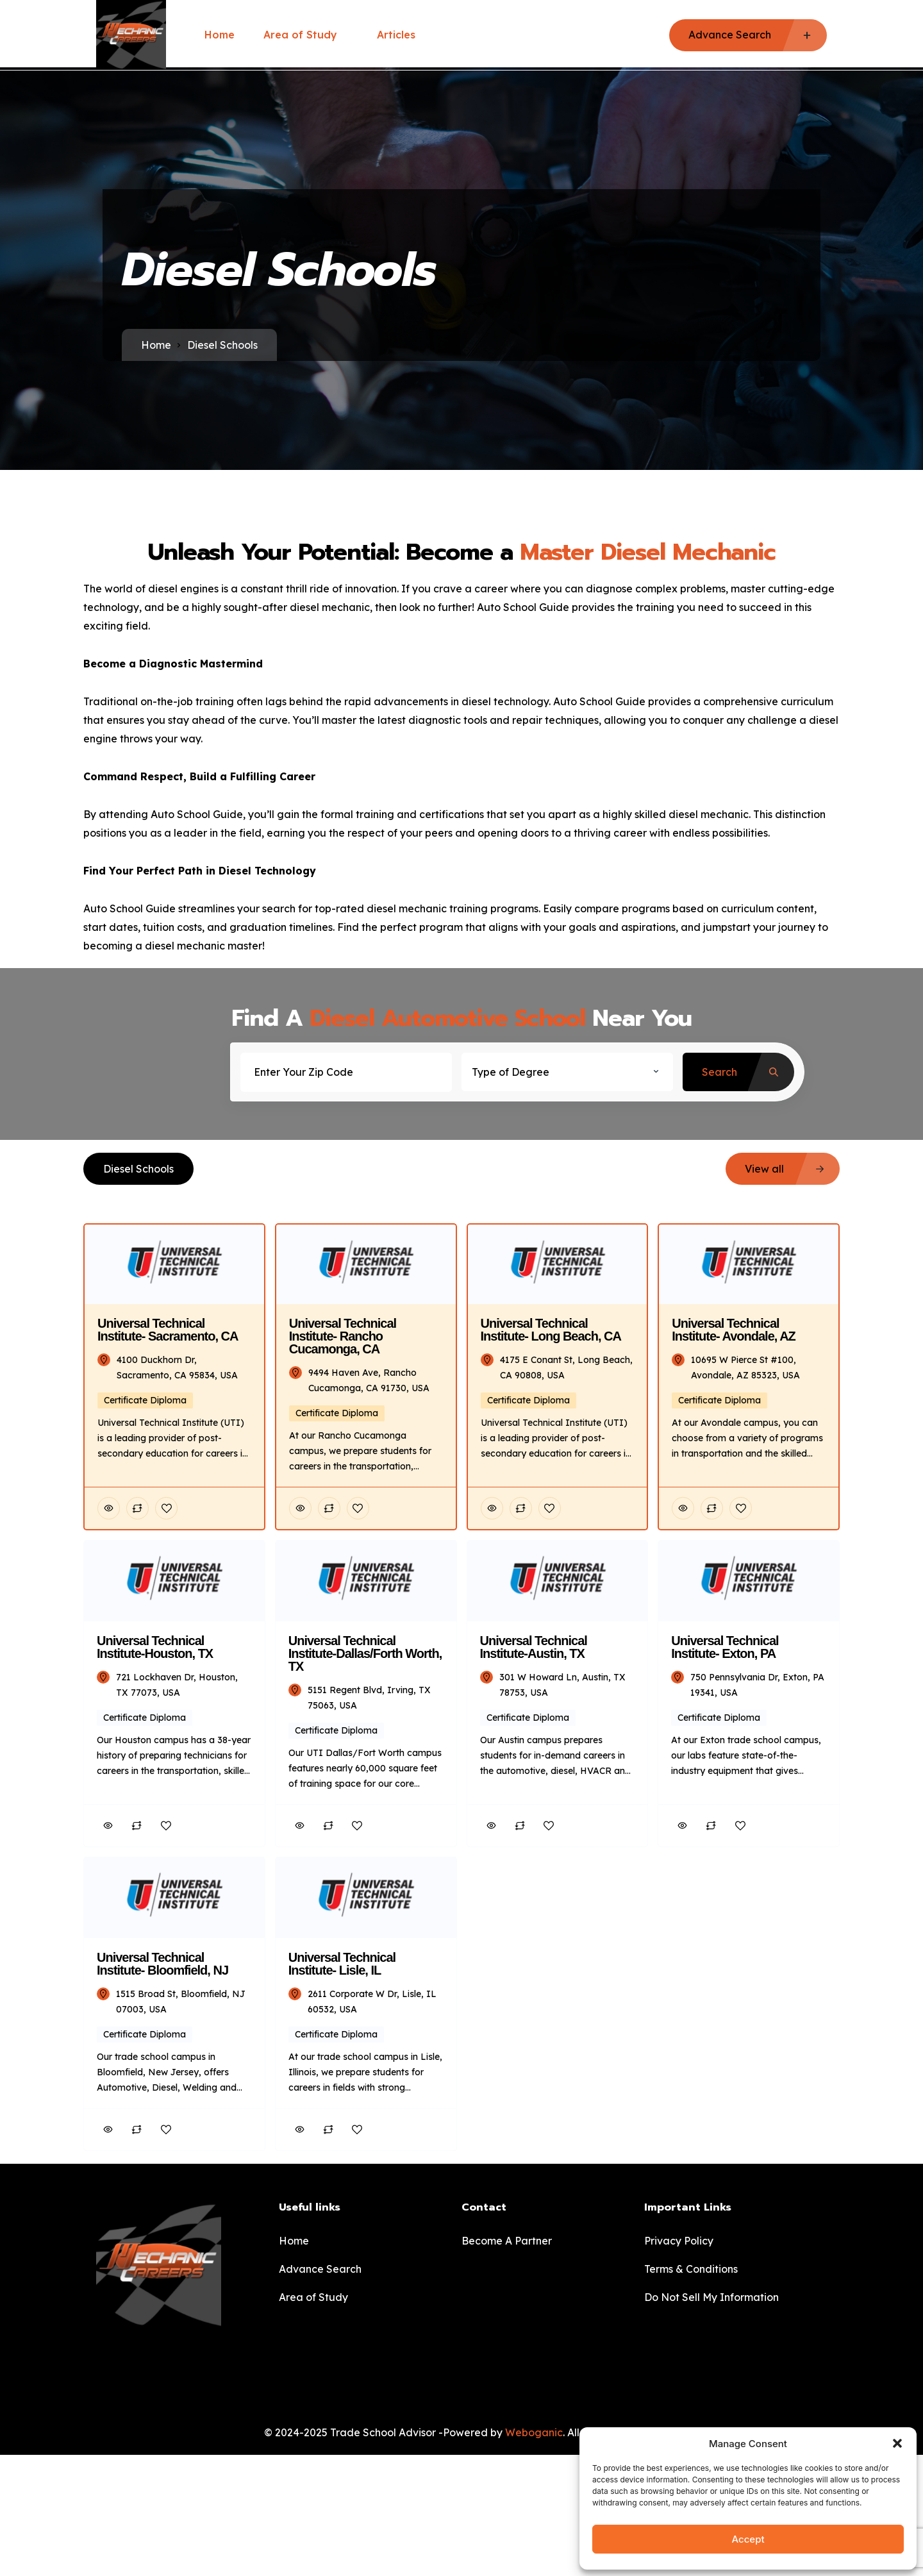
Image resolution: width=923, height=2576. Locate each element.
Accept (747, 2539)
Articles (396, 34)
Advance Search (320, 2268)
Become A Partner (507, 2240)
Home (219, 34)
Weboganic (534, 2432)
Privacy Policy (678, 2240)
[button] (897, 2443)
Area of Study (305, 34)
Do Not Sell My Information (711, 2297)
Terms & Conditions (691, 2268)
